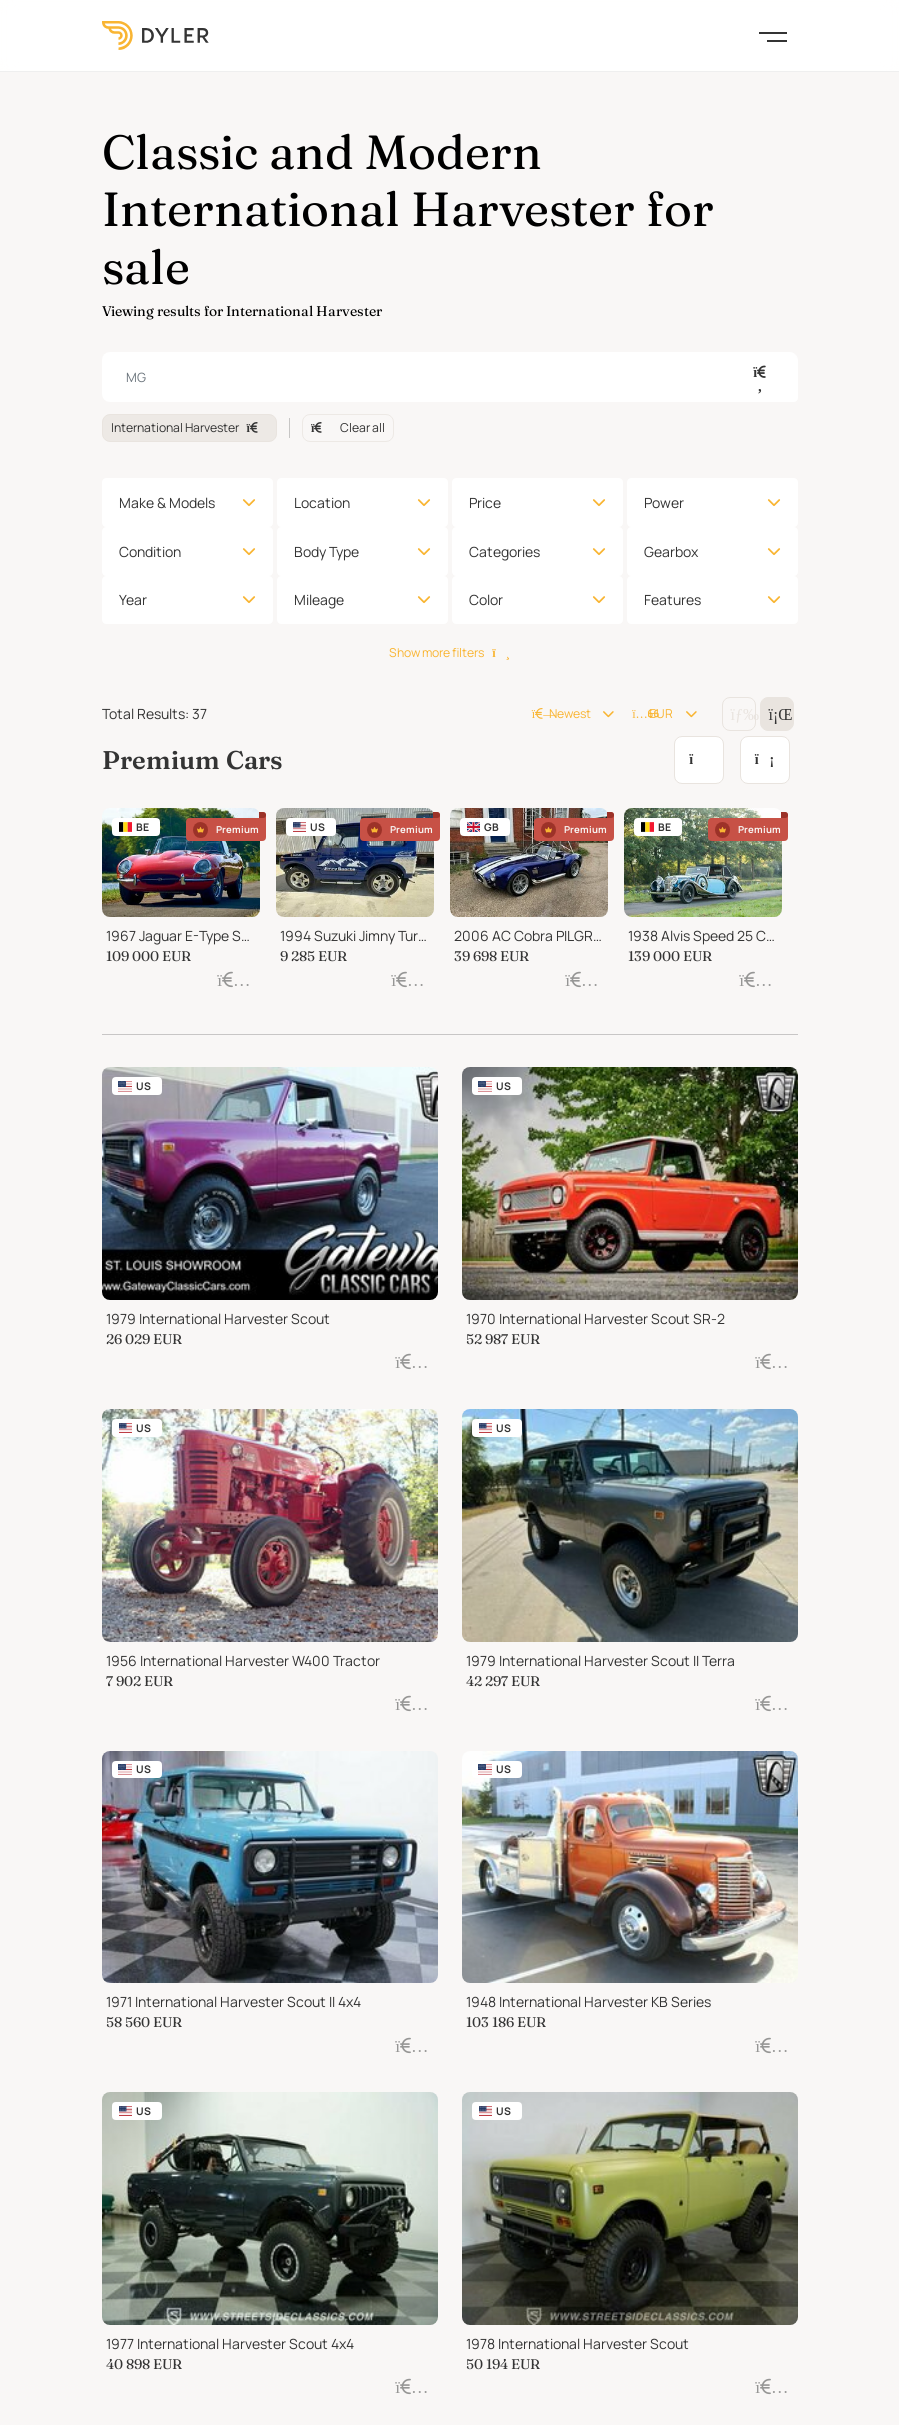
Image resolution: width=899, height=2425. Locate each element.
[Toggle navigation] (773, 35)
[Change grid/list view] (739, 714)
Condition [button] (150, 551)
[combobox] (450, 377)
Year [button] (133, 599)
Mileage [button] (319, 599)
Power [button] (664, 502)
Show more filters (449, 652)
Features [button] (672, 599)
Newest (561, 713)
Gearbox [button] (671, 551)
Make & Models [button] (167, 502)
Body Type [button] (326, 551)
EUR (652, 713)
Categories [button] (504, 551)
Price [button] (485, 502)
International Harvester (189, 427)
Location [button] (322, 502)
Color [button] (486, 599)
